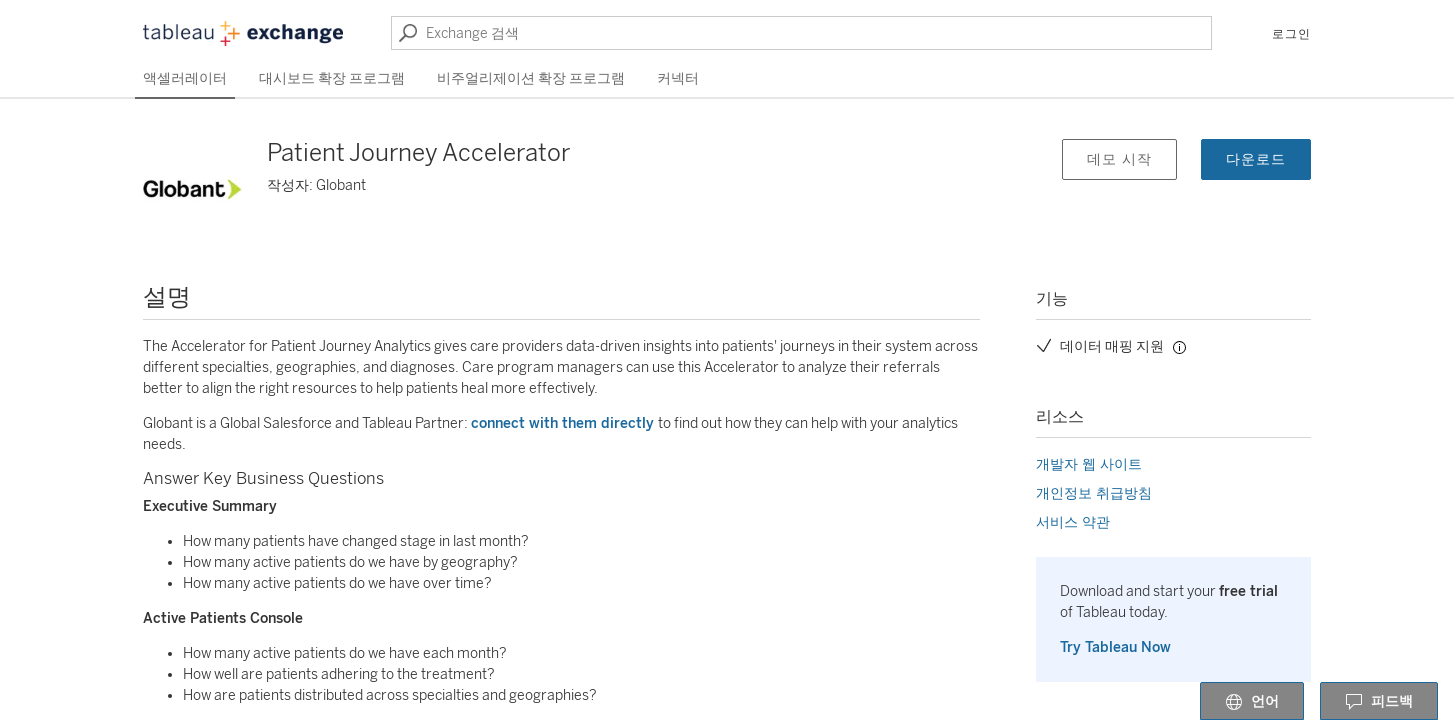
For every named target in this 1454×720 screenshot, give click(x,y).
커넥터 (678, 78)
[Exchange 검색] (801, 33)
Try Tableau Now (1115, 647)
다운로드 (1256, 159)
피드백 (1379, 702)
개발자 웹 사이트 (1089, 464)
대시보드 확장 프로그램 (332, 78)
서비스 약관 (1073, 522)
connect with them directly (564, 423)
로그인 (1291, 34)
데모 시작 (1119, 159)
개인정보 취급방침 (1094, 493)
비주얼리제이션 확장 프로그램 (531, 78)
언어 (1252, 702)
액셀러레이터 (185, 78)
